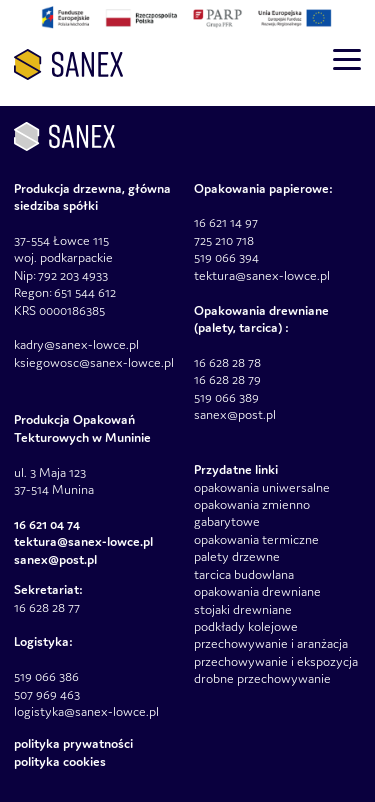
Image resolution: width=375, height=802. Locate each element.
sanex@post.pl (235, 414)
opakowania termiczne (256, 539)
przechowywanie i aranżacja (271, 643)
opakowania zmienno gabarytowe (252, 513)
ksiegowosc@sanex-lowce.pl (94, 362)
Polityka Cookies (60, 761)
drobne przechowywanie (262, 678)
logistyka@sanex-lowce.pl (86, 711)
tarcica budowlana (244, 574)
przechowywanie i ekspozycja (276, 661)
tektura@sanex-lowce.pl (262, 275)
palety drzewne (237, 556)
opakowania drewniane (257, 591)
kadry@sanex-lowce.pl (76, 344)
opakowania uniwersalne (262, 487)
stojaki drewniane (243, 609)
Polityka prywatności (73, 743)
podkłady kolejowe (246, 626)
